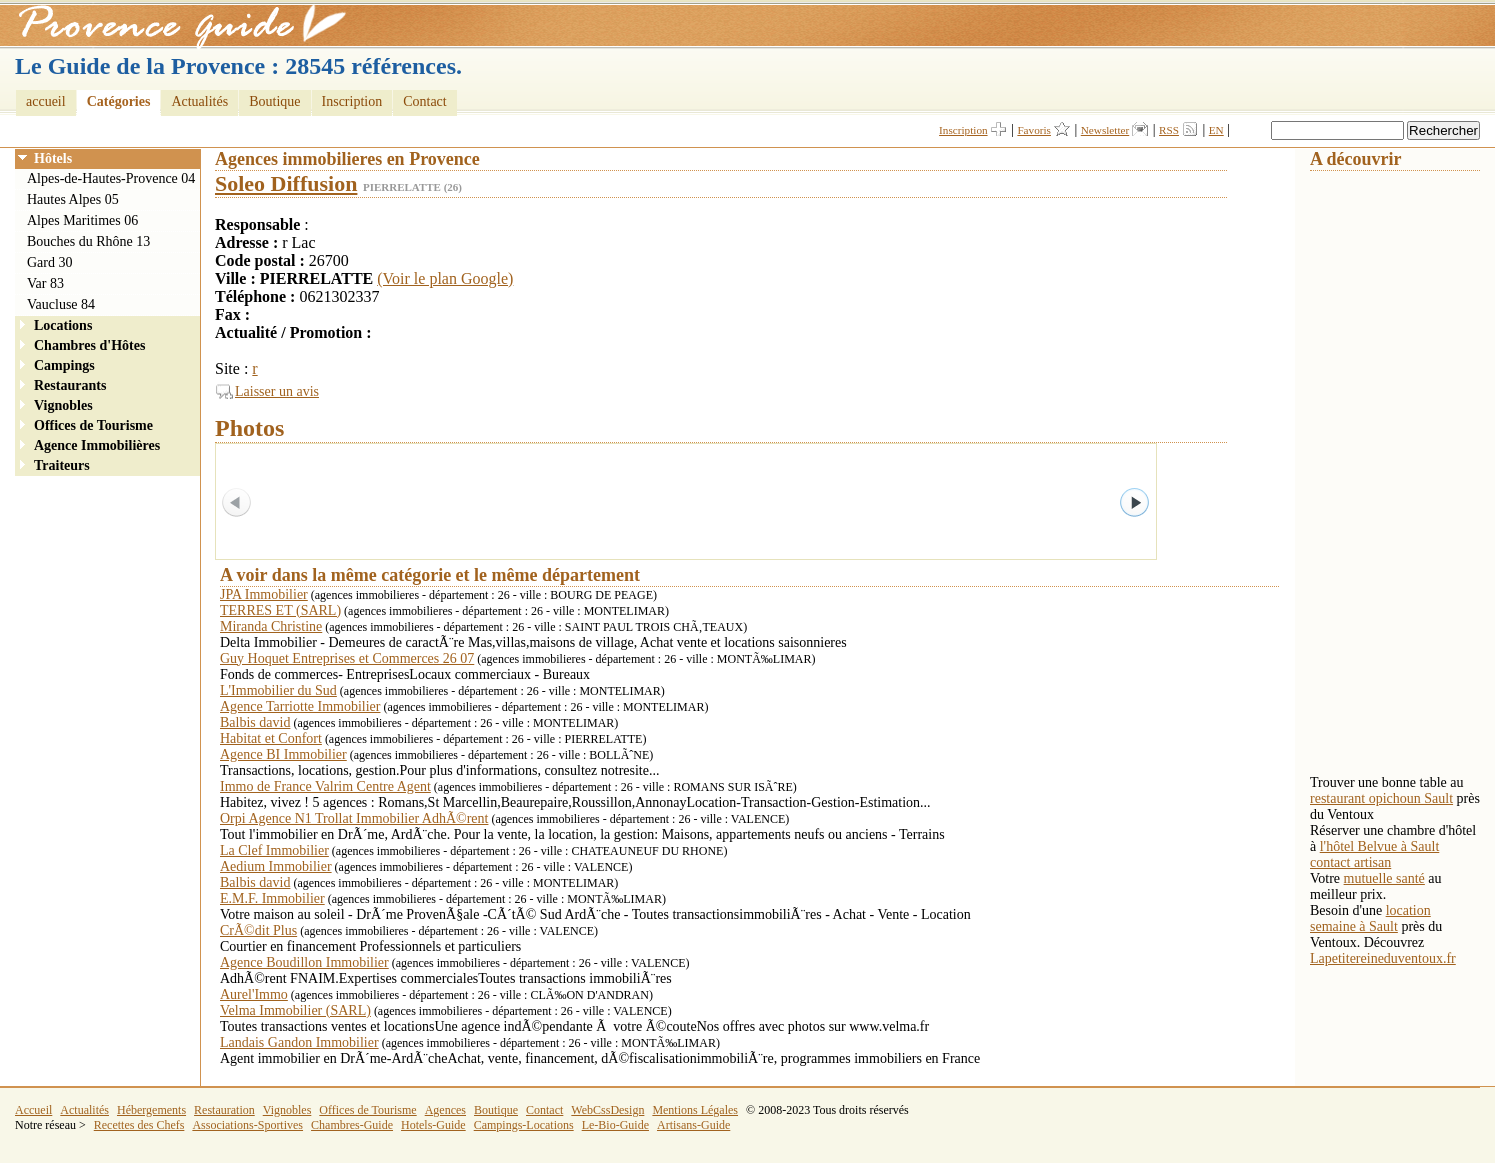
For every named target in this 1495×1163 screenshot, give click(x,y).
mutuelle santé (1384, 878)
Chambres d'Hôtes (89, 345)
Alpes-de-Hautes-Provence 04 (111, 178)
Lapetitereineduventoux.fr (1383, 958)
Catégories (119, 101)
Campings (64, 365)
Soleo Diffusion (286, 183)
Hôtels (53, 158)
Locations (63, 325)
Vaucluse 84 (61, 304)
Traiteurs (62, 465)
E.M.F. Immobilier (272, 898)
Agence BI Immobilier (283, 754)
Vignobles (63, 405)
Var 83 (45, 283)
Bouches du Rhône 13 (88, 241)
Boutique (274, 101)
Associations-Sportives (247, 1125)
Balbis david (255, 722)
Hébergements (151, 1110)
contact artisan (1350, 862)
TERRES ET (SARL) (280, 610)
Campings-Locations (524, 1125)
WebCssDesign (607, 1110)
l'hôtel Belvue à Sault (1380, 846)
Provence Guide (175, 25)
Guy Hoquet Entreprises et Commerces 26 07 (347, 658)
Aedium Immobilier (276, 866)
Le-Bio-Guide (615, 1125)
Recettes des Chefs (139, 1125)
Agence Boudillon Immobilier (304, 962)
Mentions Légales (695, 1110)
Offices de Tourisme (93, 425)
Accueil (33, 1110)
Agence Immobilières (97, 445)
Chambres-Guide (352, 1125)
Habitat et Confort (271, 738)
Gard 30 (50, 262)
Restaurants (70, 385)
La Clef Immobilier (274, 850)
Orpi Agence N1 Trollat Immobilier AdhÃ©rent (354, 818)
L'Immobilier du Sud (278, 690)
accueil (46, 101)
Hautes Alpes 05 (73, 199)
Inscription (352, 101)
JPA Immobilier (264, 594)
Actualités (199, 101)
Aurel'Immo (254, 994)
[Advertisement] (1390, 471)
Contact (425, 101)
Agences (445, 1110)
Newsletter (1105, 130)
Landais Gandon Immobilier (299, 1042)
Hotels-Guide (433, 1125)
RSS (1169, 130)
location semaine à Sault (1370, 918)
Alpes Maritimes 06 (82, 220)
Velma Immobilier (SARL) (295, 1010)
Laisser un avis (277, 391)
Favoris (1034, 130)
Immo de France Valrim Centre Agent (325, 786)
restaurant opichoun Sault (1381, 798)
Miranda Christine (271, 626)
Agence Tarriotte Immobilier (300, 706)
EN (1216, 130)
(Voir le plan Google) (445, 278)
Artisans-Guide (693, 1125)
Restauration (224, 1110)
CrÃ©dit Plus (258, 930)
